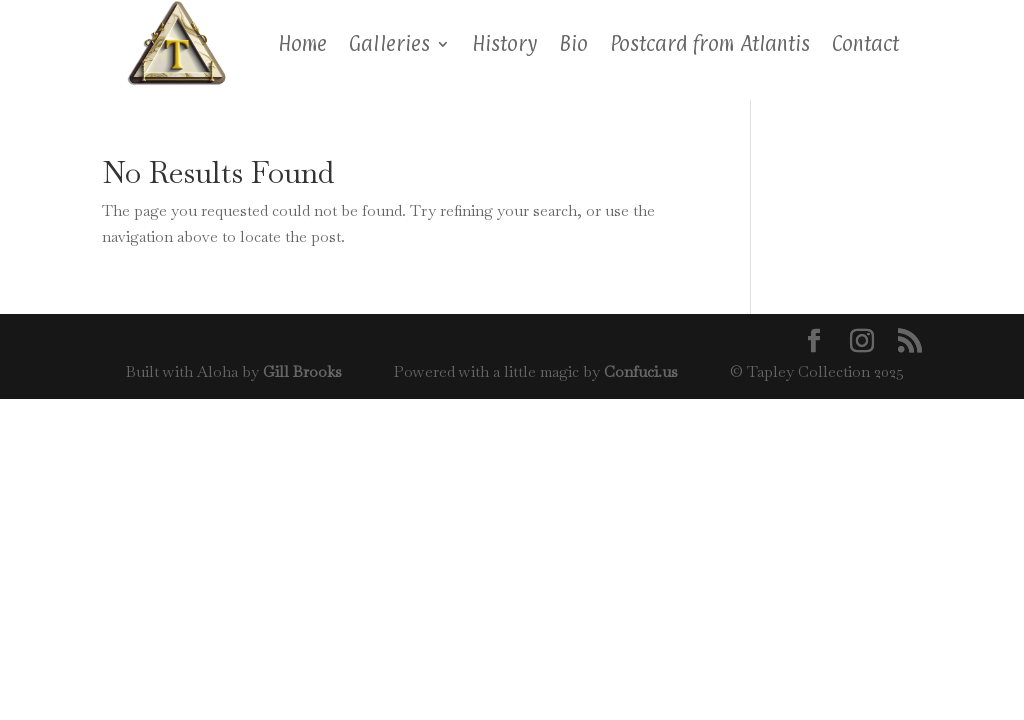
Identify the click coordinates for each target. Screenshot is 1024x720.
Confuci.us (641, 371)
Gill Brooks (302, 371)
